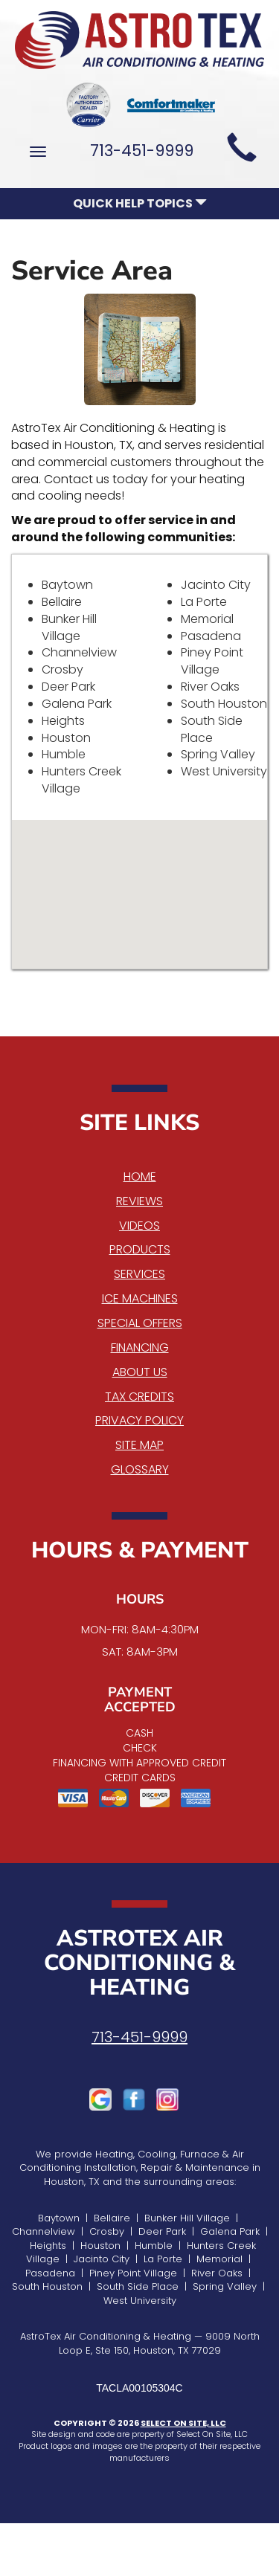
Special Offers (139, 1322)
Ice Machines (140, 1298)
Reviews (139, 1201)
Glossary (140, 1469)
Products (139, 1249)
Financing (140, 1347)
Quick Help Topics (140, 203)
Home (140, 1176)
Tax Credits (139, 1396)
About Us (139, 1372)
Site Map (139, 1444)
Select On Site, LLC (183, 2423)
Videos (139, 1225)
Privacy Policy (139, 1420)
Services (139, 1273)
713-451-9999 (139, 2037)
